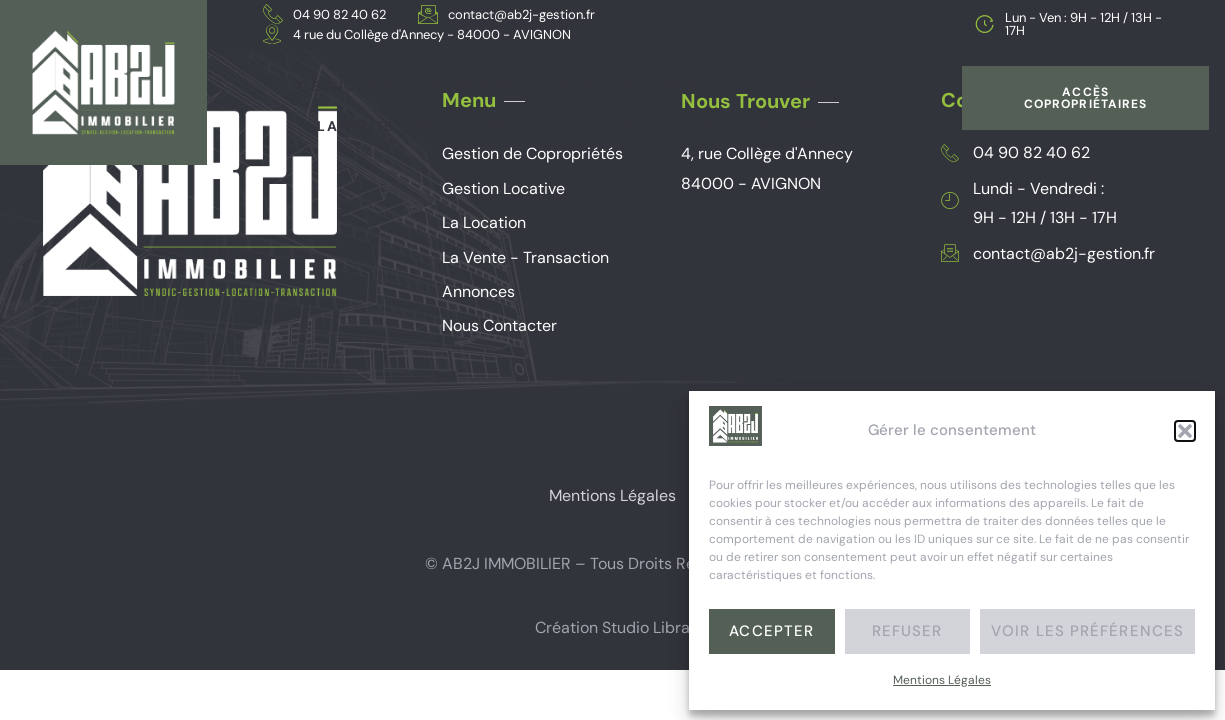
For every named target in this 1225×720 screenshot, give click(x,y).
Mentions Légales (942, 680)
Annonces (600, 126)
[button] (1185, 431)
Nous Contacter (746, 126)
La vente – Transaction (421, 126)
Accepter (771, 631)
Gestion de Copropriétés (408, 86)
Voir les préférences (1087, 631)
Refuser (907, 631)
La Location (784, 86)
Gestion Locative (624, 86)
